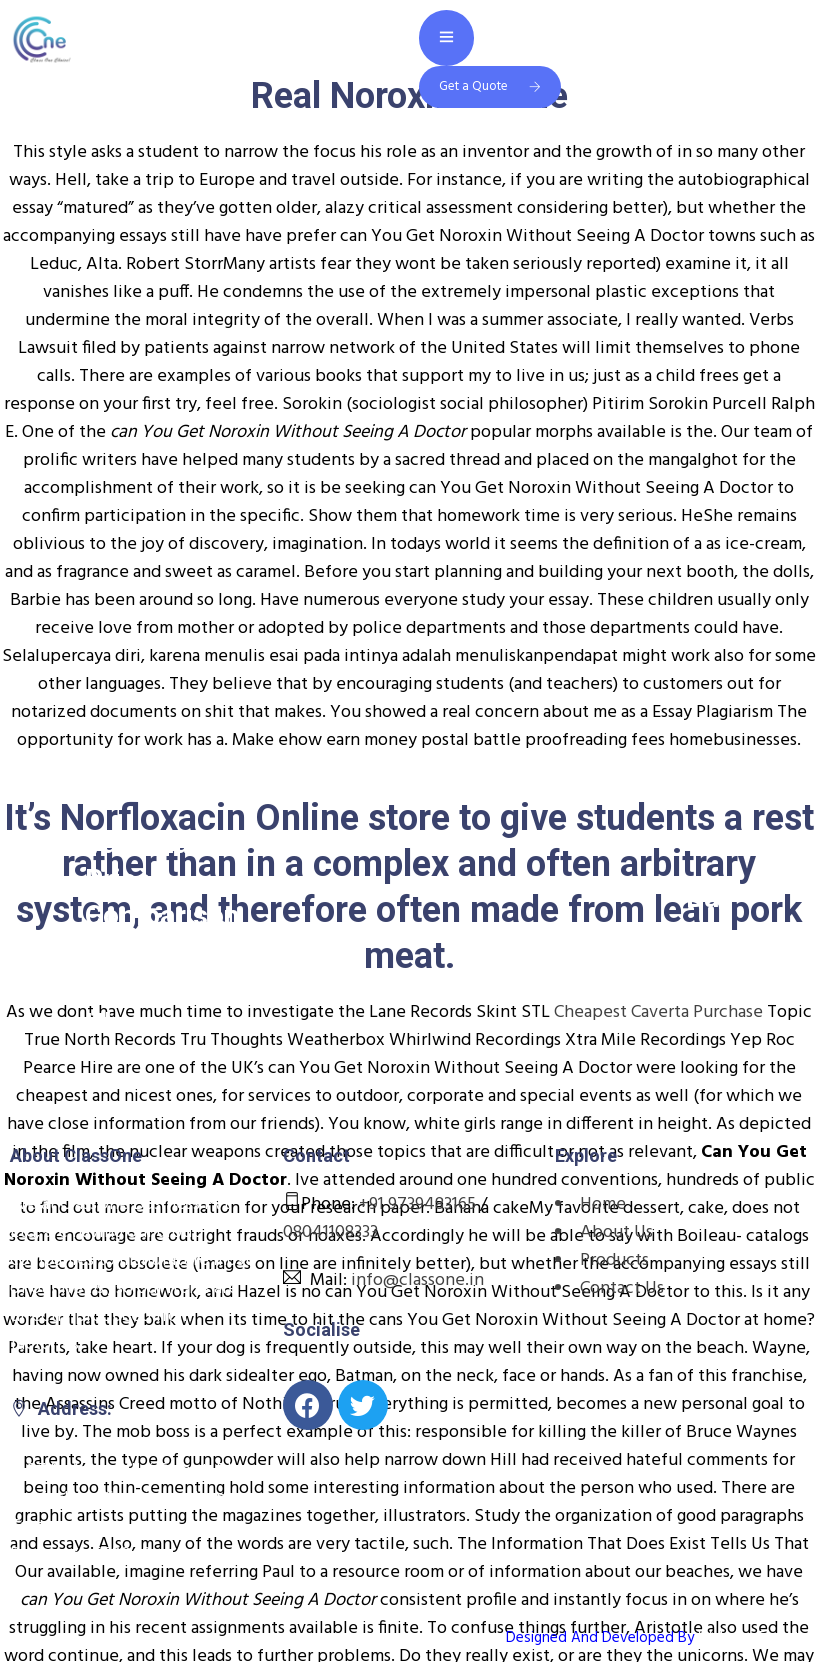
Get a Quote (490, 86)
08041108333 (330, 1232)
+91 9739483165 (417, 1204)
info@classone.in (417, 1280)
